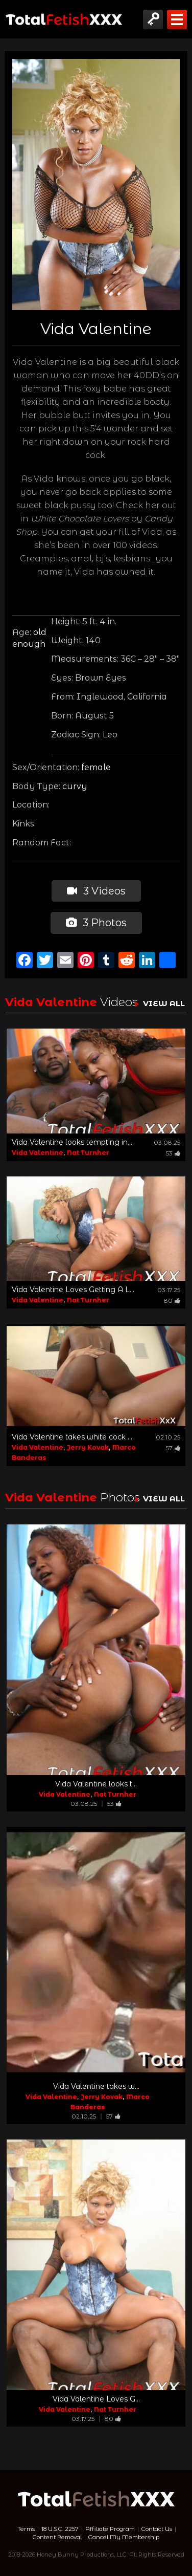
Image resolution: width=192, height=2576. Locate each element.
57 (173, 1448)
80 (172, 1300)
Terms (26, 2529)
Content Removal (57, 2537)
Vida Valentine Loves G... (96, 2399)
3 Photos (96, 922)
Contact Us (156, 2529)
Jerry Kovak (88, 1447)
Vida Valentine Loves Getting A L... (73, 1289)
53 (173, 1153)
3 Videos (96, 891)
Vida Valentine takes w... (96, 2086)
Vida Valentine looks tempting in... (72, 1142)
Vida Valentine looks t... (96, 1783)
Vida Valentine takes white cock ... (72, 1437)
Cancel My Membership (123, 2537)
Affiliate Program (110, 2529)
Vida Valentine (37, 1152)
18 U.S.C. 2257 (60, 2529)
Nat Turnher (88, 1152)
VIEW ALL (164, 1003)
